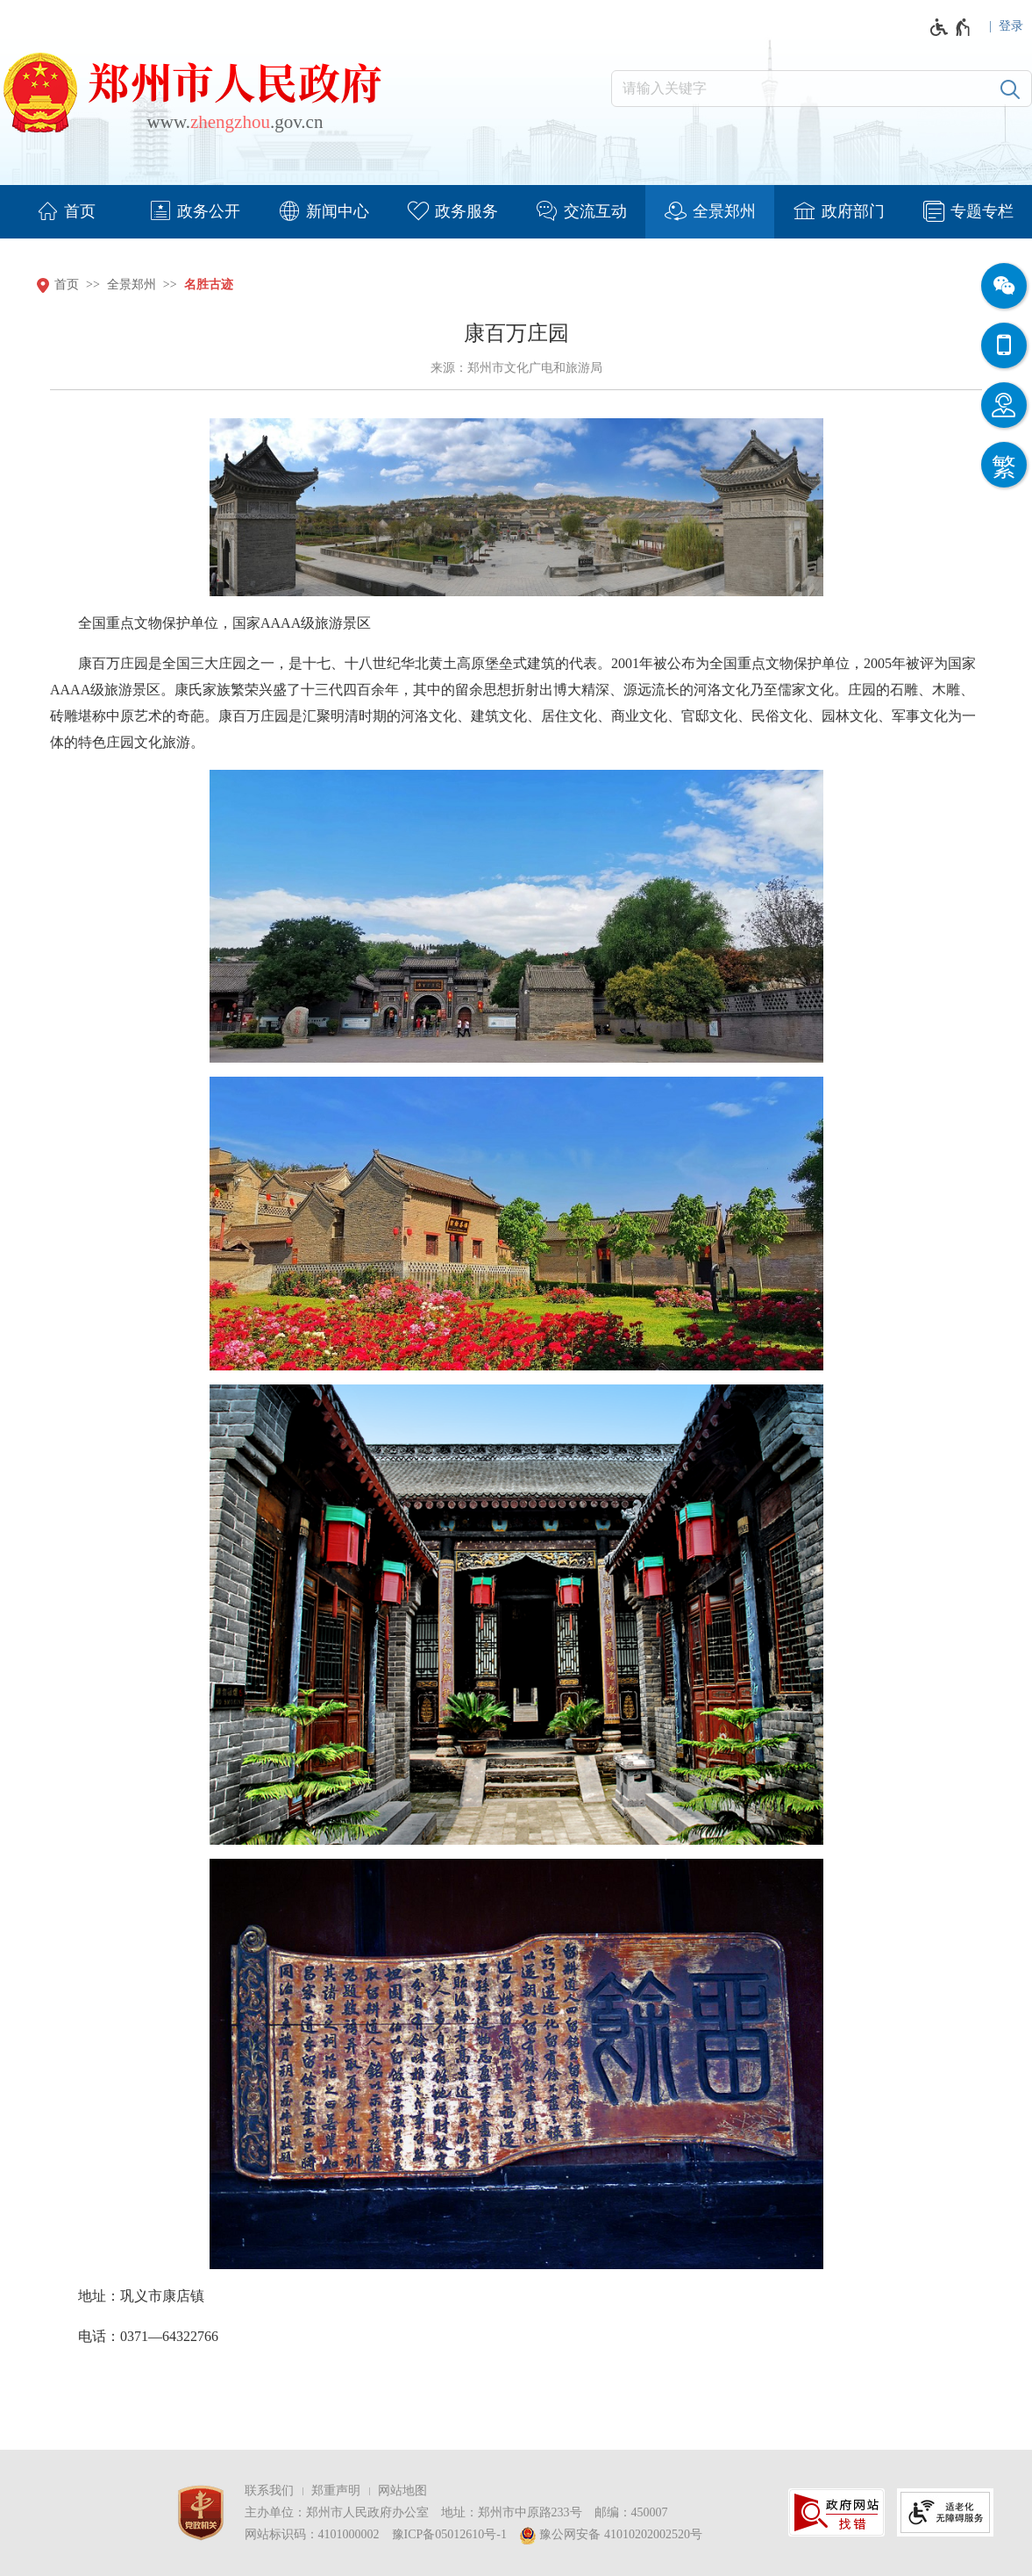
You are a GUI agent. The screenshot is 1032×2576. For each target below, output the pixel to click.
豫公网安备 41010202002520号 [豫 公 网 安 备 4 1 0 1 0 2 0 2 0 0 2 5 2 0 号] (610, 2535)
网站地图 (402, 2490)
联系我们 (269, 2490)
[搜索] (1010, 88)
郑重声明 (335, 2490)
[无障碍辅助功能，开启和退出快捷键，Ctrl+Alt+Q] (951, 27)
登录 (1011, 25)
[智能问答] (1004, 405)
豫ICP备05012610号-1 (449, 2534)
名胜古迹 (208, 284)
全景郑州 (131, 284)
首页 (66, 284)
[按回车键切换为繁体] (1004, 464)
